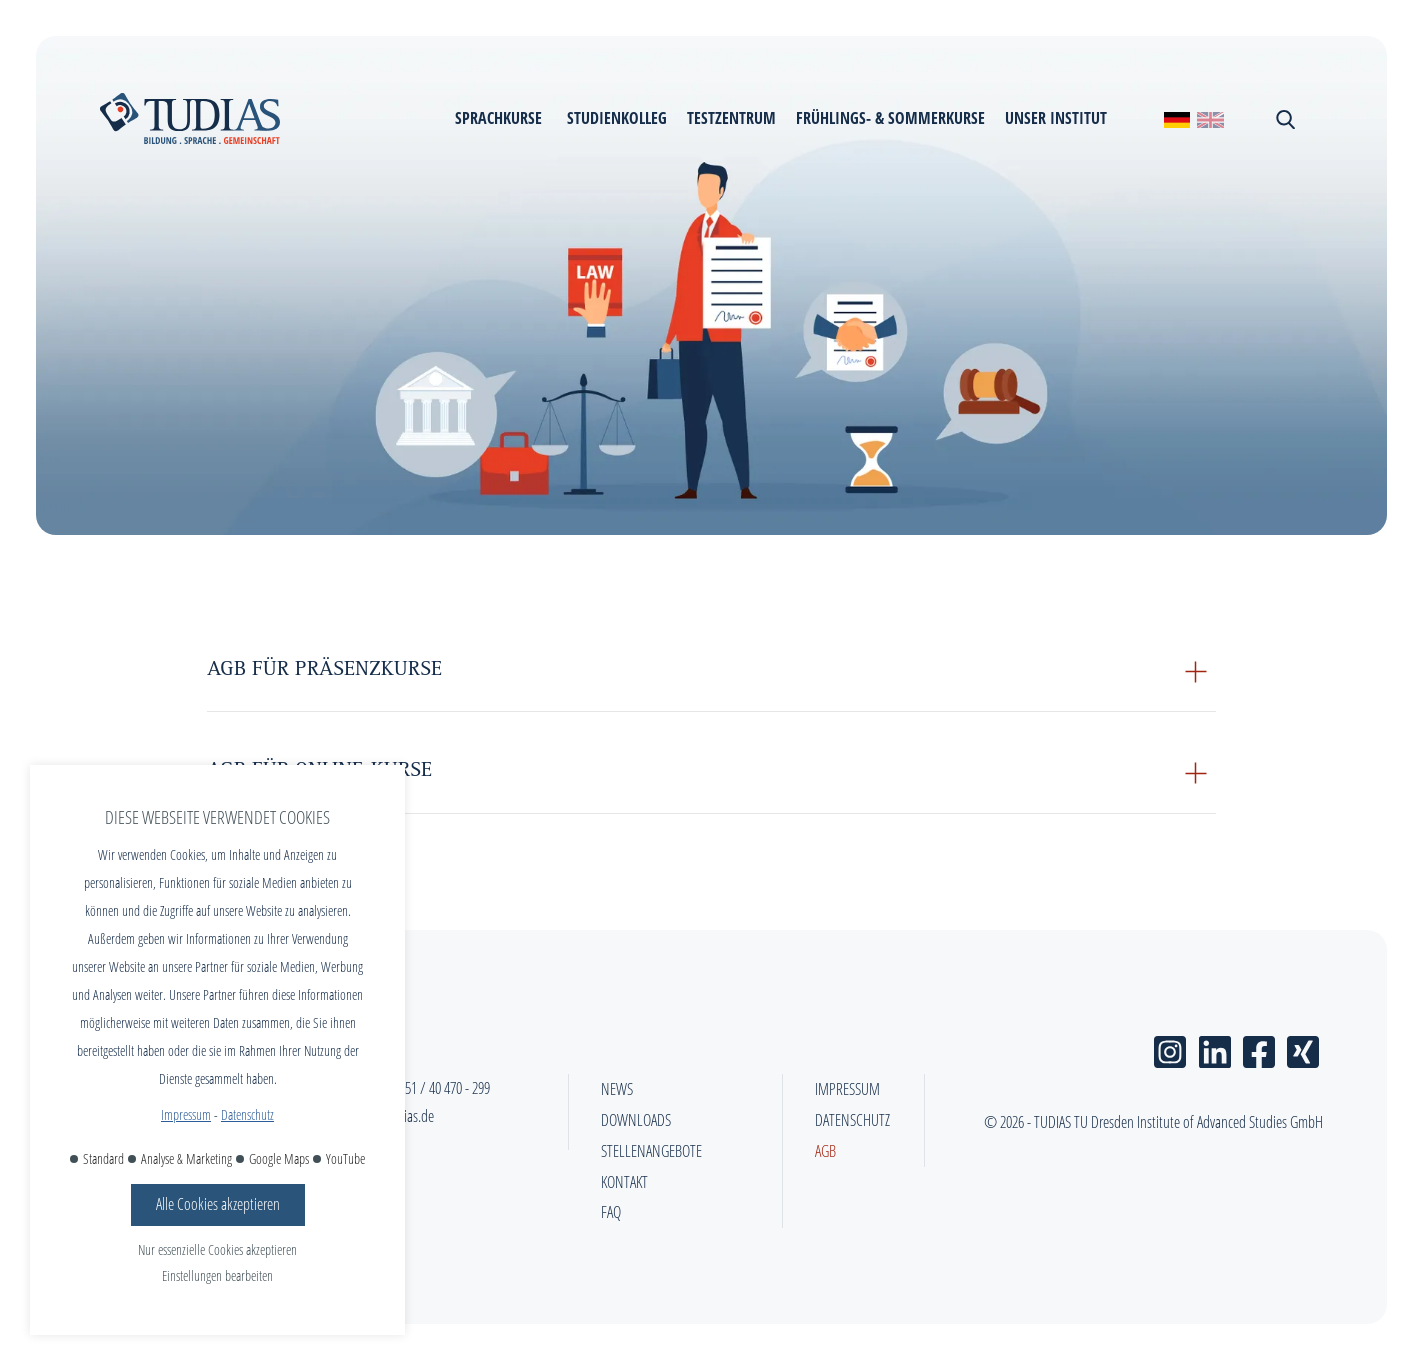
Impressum (186, 1114)
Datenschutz (247, 1114)
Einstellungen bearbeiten (217, 1275)
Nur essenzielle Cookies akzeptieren (217, 1249)
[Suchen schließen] (1283, 119)
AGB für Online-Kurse (319, 772)
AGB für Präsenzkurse (324, 671)
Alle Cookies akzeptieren (218, 1204)
